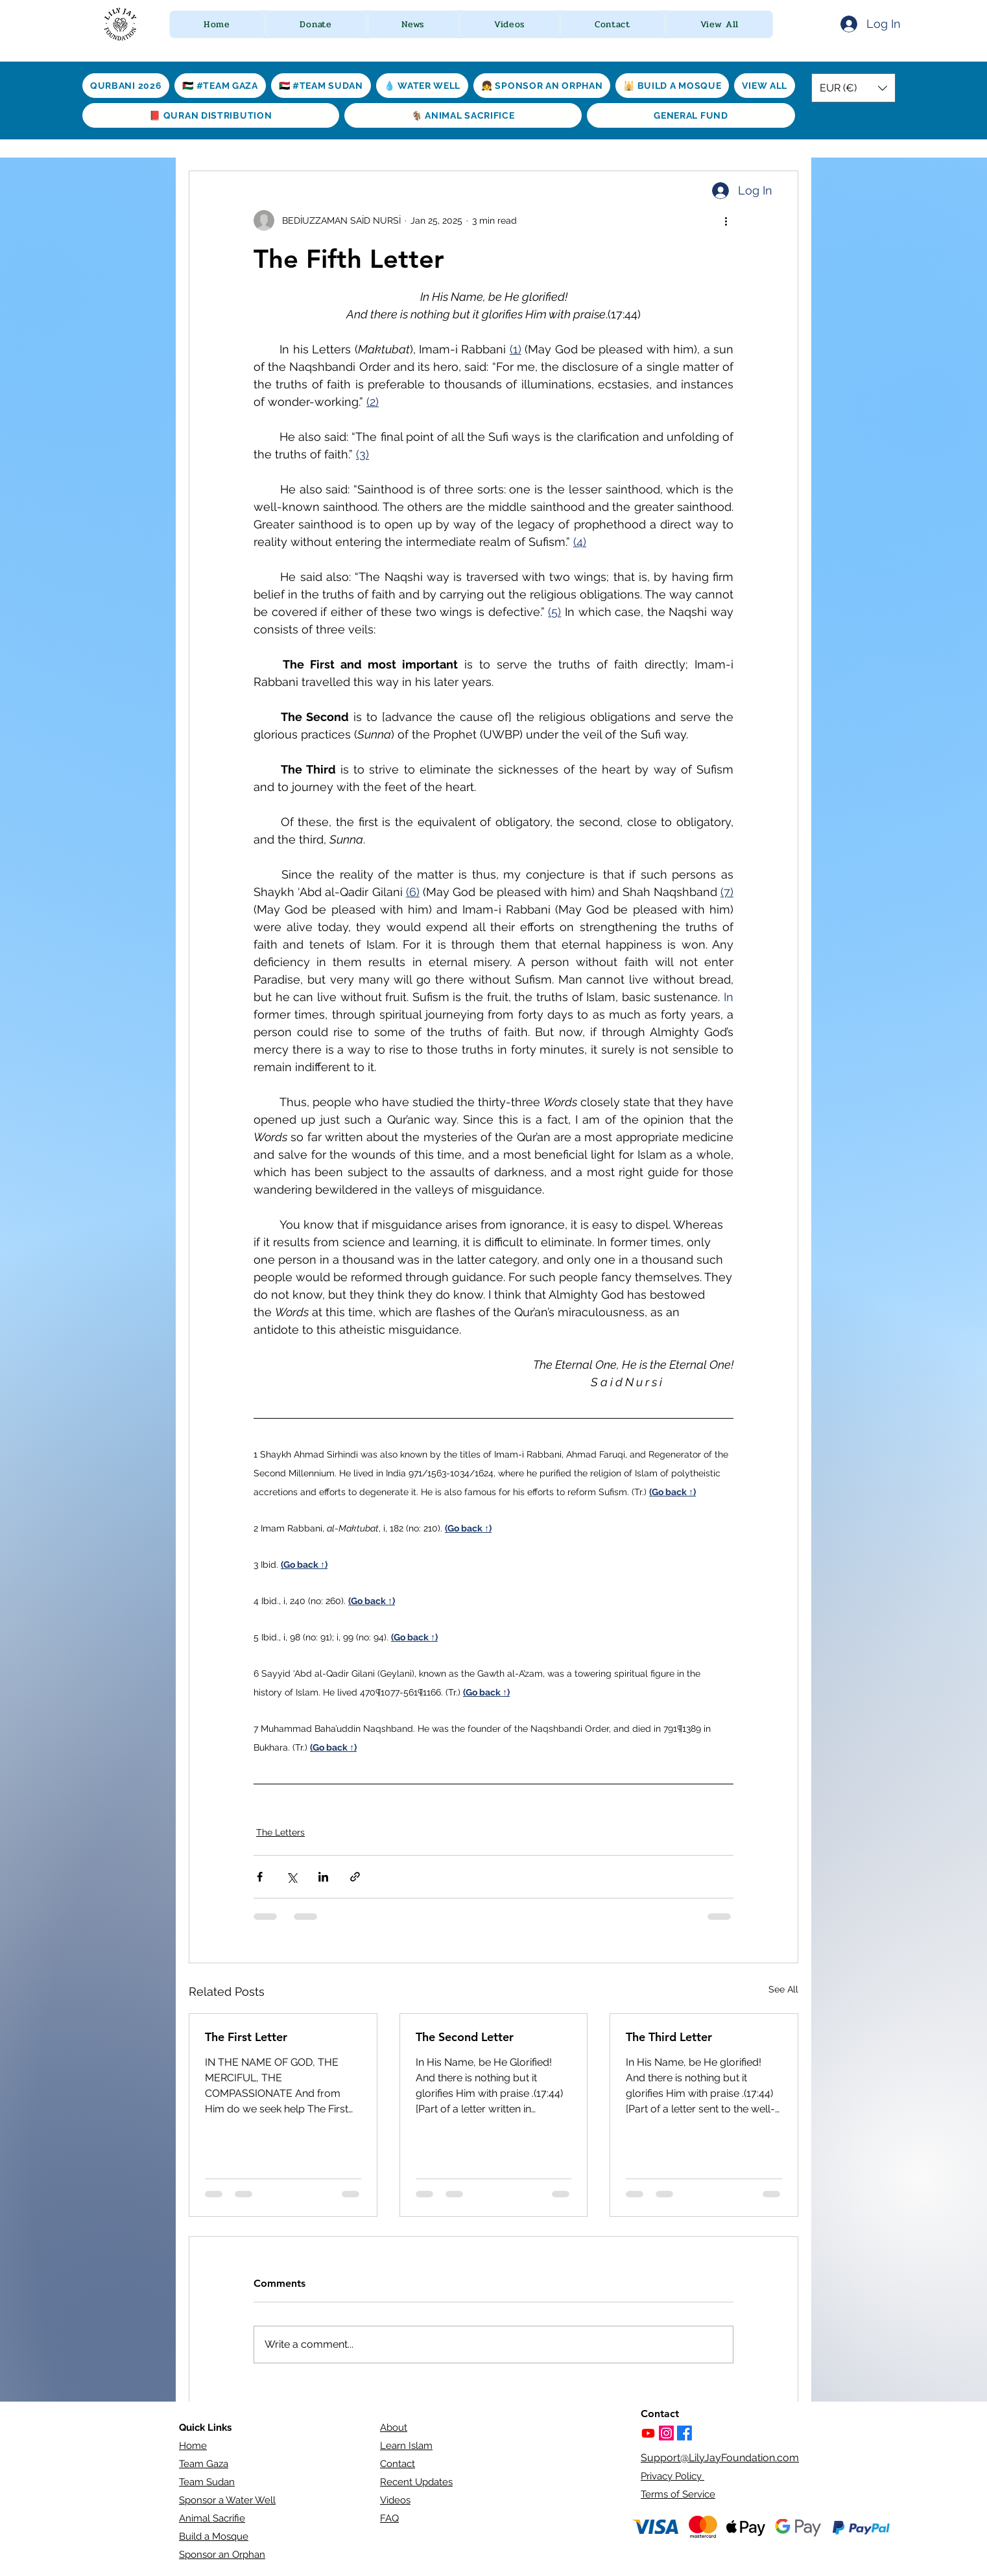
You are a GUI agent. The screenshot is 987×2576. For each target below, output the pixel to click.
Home (193, 2446)
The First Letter (246, 2036)
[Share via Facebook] (260, 1877)
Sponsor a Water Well (227, 2500)
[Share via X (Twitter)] (291, 1877)
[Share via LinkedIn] (323, 1877)
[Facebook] (684, 2433)
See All (783, 1989)
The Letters (280, 1832)
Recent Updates (416, 2482)
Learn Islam (406, 2446)
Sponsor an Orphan (222, 2554)
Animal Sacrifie (212, 2518)
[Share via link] (355, 1877)
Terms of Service (678, 2494)
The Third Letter (669, 2036)
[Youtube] (648, 2433)
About (393, 2427)
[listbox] (853, 87)
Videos (395, 2500)
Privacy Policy (672, 2476)
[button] (316, 24)
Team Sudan (207, 2482)
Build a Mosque (213, 2536)
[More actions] (725, 220)
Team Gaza (203, 2464)
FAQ (389, 2518)
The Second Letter (465, 2036)
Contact (397, 2464)
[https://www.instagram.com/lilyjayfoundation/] (666, 2433)
